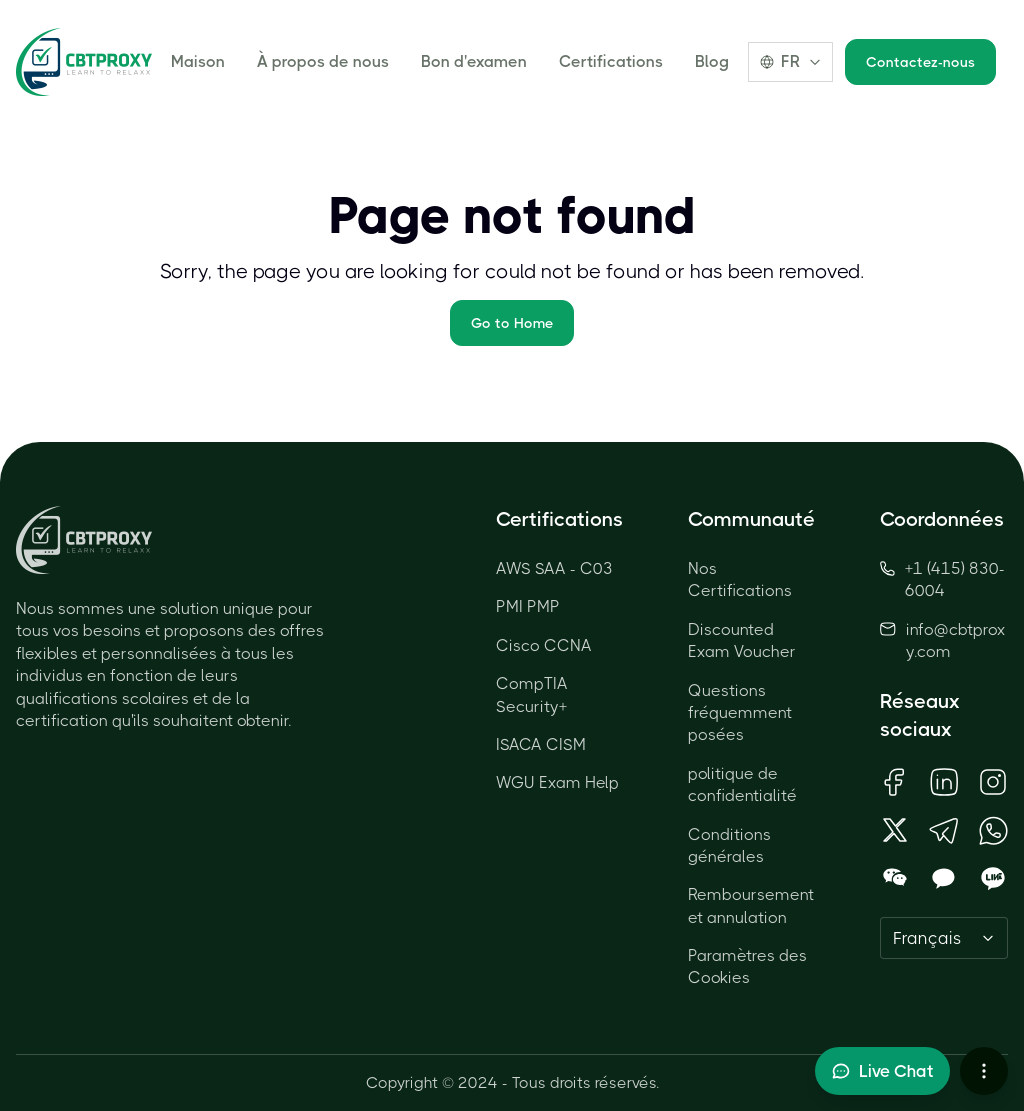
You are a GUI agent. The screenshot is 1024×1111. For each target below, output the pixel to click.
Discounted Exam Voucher (742, 640)
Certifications (611, 61)
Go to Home (512, 323)
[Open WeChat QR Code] (894, 879)
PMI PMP (528, 606)
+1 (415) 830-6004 (942, 579)
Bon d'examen (474, 61)
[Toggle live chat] (882, 1071)
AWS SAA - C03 (554, 568)
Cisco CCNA (544, 645)
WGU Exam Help (557, 782)
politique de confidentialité (742, 784)
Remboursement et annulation (751, 905)
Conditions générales (729, 845)
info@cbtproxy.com (956, 640)
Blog (712, 61)
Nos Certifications (740, 579)
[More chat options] (984, 1071)
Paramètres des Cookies (747, 966)
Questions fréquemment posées (740, 713)
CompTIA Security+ (532, 694)
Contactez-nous (920, 62)
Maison (198, 61)
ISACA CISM (541, 744)
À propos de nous (323, 61)
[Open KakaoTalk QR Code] (943, 879)
